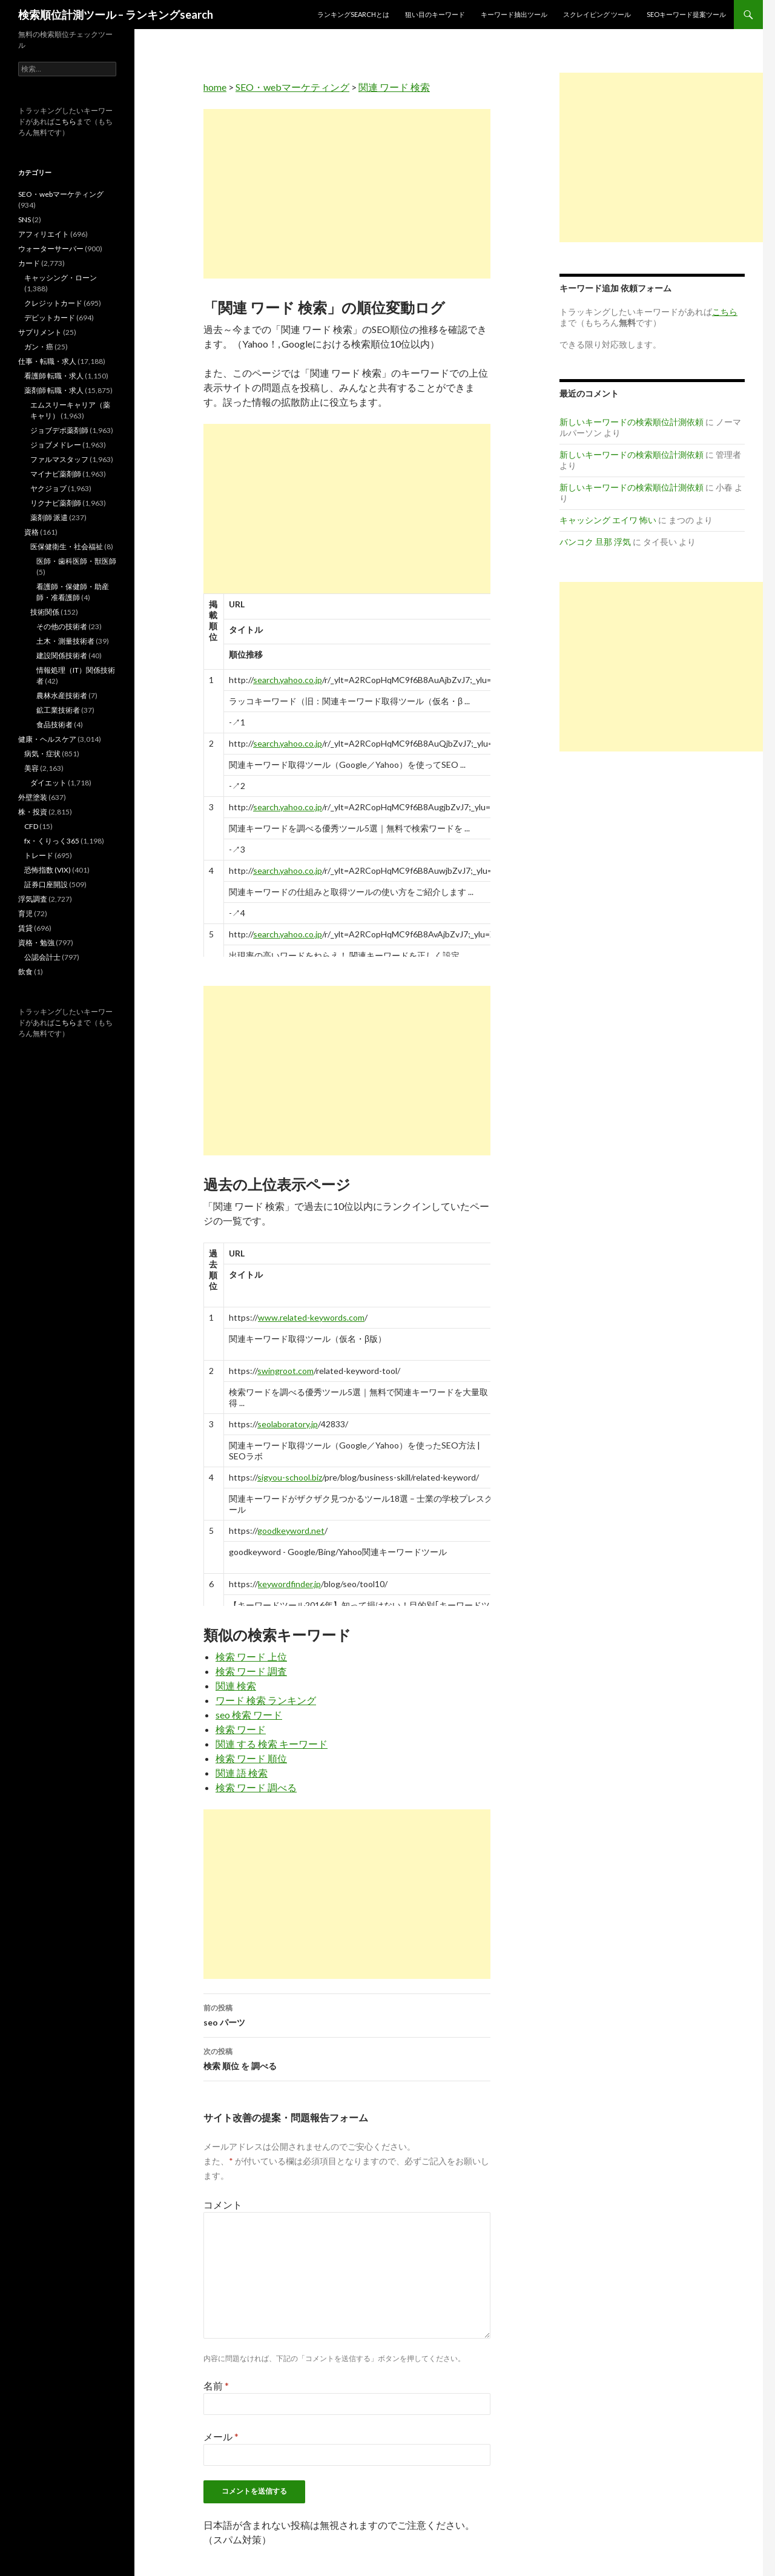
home (214, 87)
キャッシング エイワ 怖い (607, 520)
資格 (31, 532)
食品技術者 (54, 724)
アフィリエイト (43, 234)
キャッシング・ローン (60, 277)
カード (29, 263)
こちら (65, 121)
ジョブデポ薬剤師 (59, 430)
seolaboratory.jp (287, 1424)
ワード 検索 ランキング (266, 1700)
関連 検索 (236, 1685)
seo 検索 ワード (249, 1714)
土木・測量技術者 (65, 641)
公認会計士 (42, 957)
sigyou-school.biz (289, 1477)
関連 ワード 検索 (394, 87)
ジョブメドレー (55, 444)
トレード (38, 855)
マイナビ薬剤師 (55, 473)
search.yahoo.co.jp (287, 680)
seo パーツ (346, 2014)
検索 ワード (241, 1729)
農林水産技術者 (61, 695)
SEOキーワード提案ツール (686, 14)
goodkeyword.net (291, 1530)
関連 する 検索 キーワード (272, 1743)
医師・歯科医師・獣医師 (76, 561)
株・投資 (32, 811)
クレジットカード (53, 303)
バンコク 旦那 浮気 (595, 542)
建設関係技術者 (61, 655)
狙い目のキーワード (435, 14)
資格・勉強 (36, 942)
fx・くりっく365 (51, 840)
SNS (24, 219)
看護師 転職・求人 (54, 375)
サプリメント (40, 332)
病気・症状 (42, 753)
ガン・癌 (38, 346)
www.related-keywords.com (311, 1317)
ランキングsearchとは (353, 14)
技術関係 (44, 611)
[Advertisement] (346, 194)
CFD (31, 826)
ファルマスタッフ (59, 459)
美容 (31, 768)
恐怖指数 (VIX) (47, 869)
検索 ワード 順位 (251, 1758)
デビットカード (49, 317)
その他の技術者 (61, 626)
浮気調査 (32, 898)
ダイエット (48, 782)
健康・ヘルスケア (47, 739)
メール (221, 2436)
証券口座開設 (46, 884)
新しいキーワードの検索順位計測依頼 (631, 422)
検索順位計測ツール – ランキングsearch (115, 14)
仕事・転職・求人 (47, 361)
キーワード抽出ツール (514, 14)
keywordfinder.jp (289, 1584)
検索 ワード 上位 (251, 1656)
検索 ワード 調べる (256, 1787)
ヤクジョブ (48, 488)
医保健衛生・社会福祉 (66, 546)
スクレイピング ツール (597, 14)
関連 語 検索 (242, 1772)
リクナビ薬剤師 (55, 502)
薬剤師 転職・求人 (54, 390)
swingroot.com (285, 1371)
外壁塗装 (32, 797)
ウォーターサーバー (51, 248)
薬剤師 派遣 (49, 517)
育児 (25, 913)
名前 (216, 2385)
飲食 (25, 971)
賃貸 (25, 928)
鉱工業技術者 (58, 710)
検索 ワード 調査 (251, 1671)
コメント (222, 2204)
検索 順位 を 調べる (346, 2057)
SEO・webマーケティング (292, 87)
